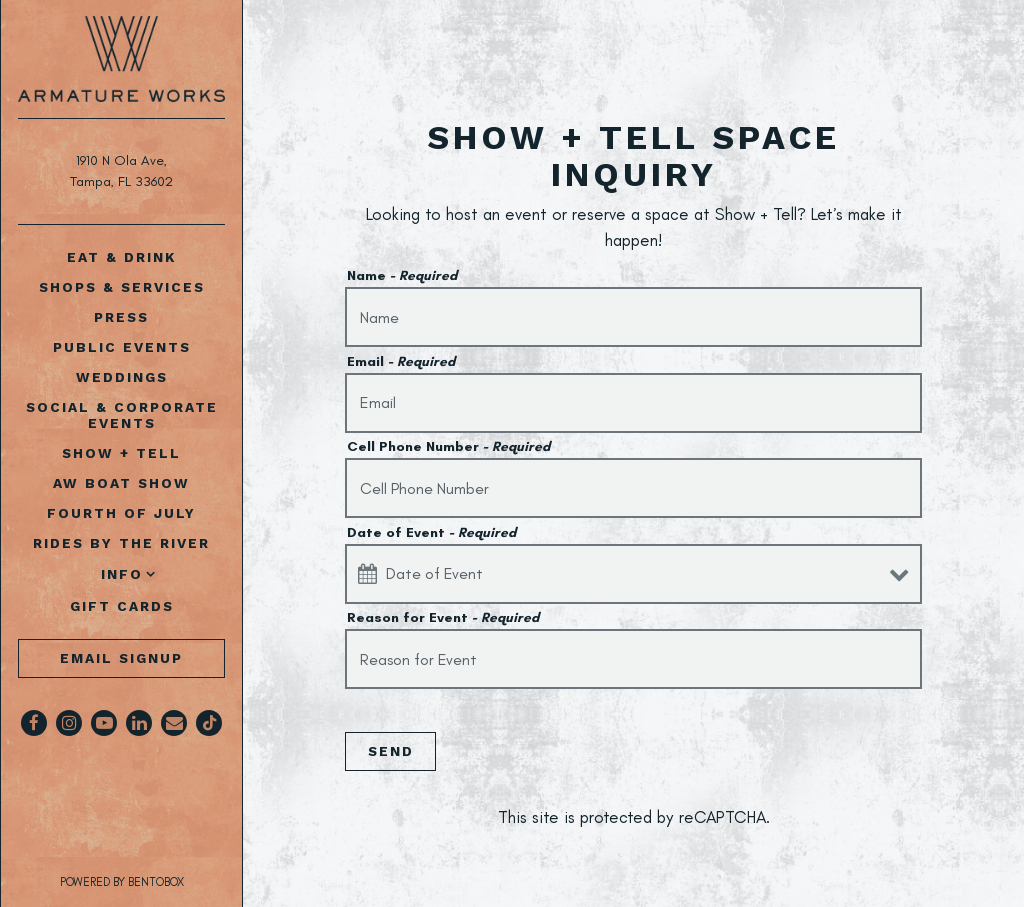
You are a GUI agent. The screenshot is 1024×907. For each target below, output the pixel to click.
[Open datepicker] (367, 574)
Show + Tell (121, 453)
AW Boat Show (121, 483)
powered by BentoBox (152, 881)
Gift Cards (125, 605)
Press (121, 317)
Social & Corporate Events (122, 415)
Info (122, 574)
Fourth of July (121, 513)
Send (391, 751)
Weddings (122, 377)
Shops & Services (122, 287)
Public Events (122, 347)
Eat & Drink (121, 257)
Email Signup (121, 658)
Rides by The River (121, 543)
